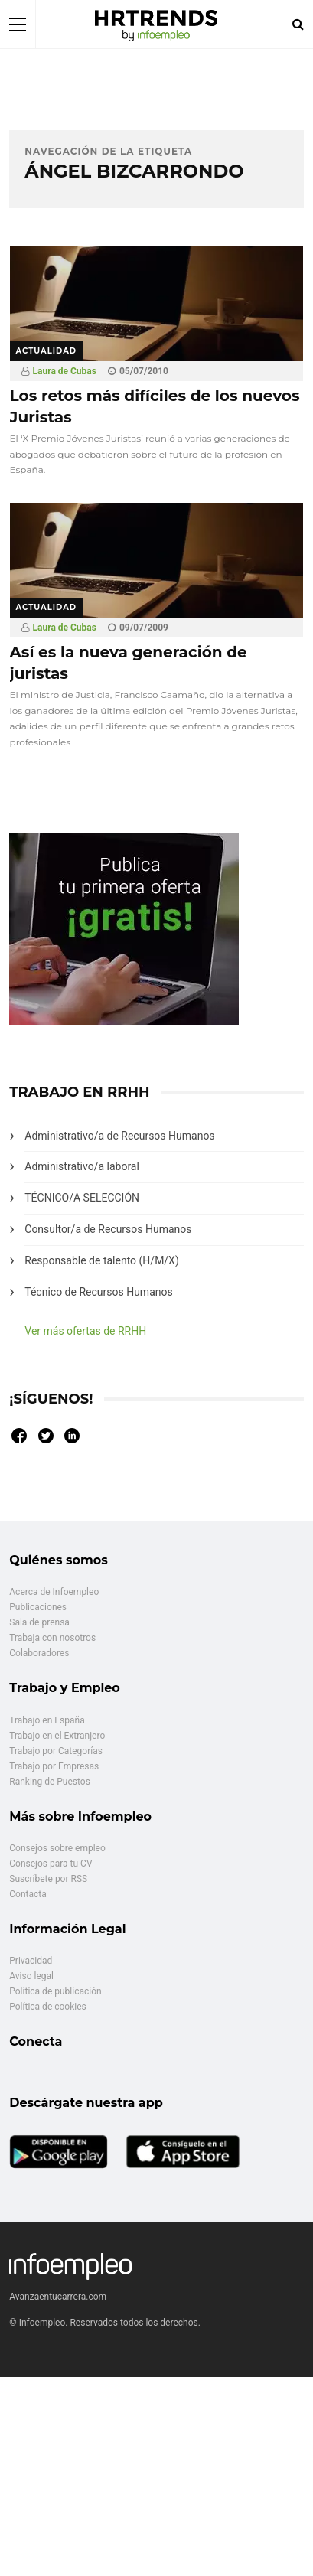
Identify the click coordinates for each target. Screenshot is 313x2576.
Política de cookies (47, 2006)
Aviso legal (31, 1976)
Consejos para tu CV (50, 1863)
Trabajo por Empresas (54, 1766)
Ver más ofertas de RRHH (85, 1331)
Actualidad (46, 351)
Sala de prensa (39, 1622)
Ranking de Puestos (49, 1781)
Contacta (27, 1894)
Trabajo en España (46, 1720)
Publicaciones (38, 1607)
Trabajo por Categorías (56, 1751)
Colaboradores (39, 1653)
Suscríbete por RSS (48, 1878)
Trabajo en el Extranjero (57, 1735)
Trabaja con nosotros (52, 1637)
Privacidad (30, 1960)
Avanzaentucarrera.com (57, 2296)
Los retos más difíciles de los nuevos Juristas (155, 406)
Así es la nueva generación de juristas (128, 663)
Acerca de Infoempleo (54, 1591)
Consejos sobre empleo (57, 1848)
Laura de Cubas (64, 371)
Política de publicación (55, 1991)
